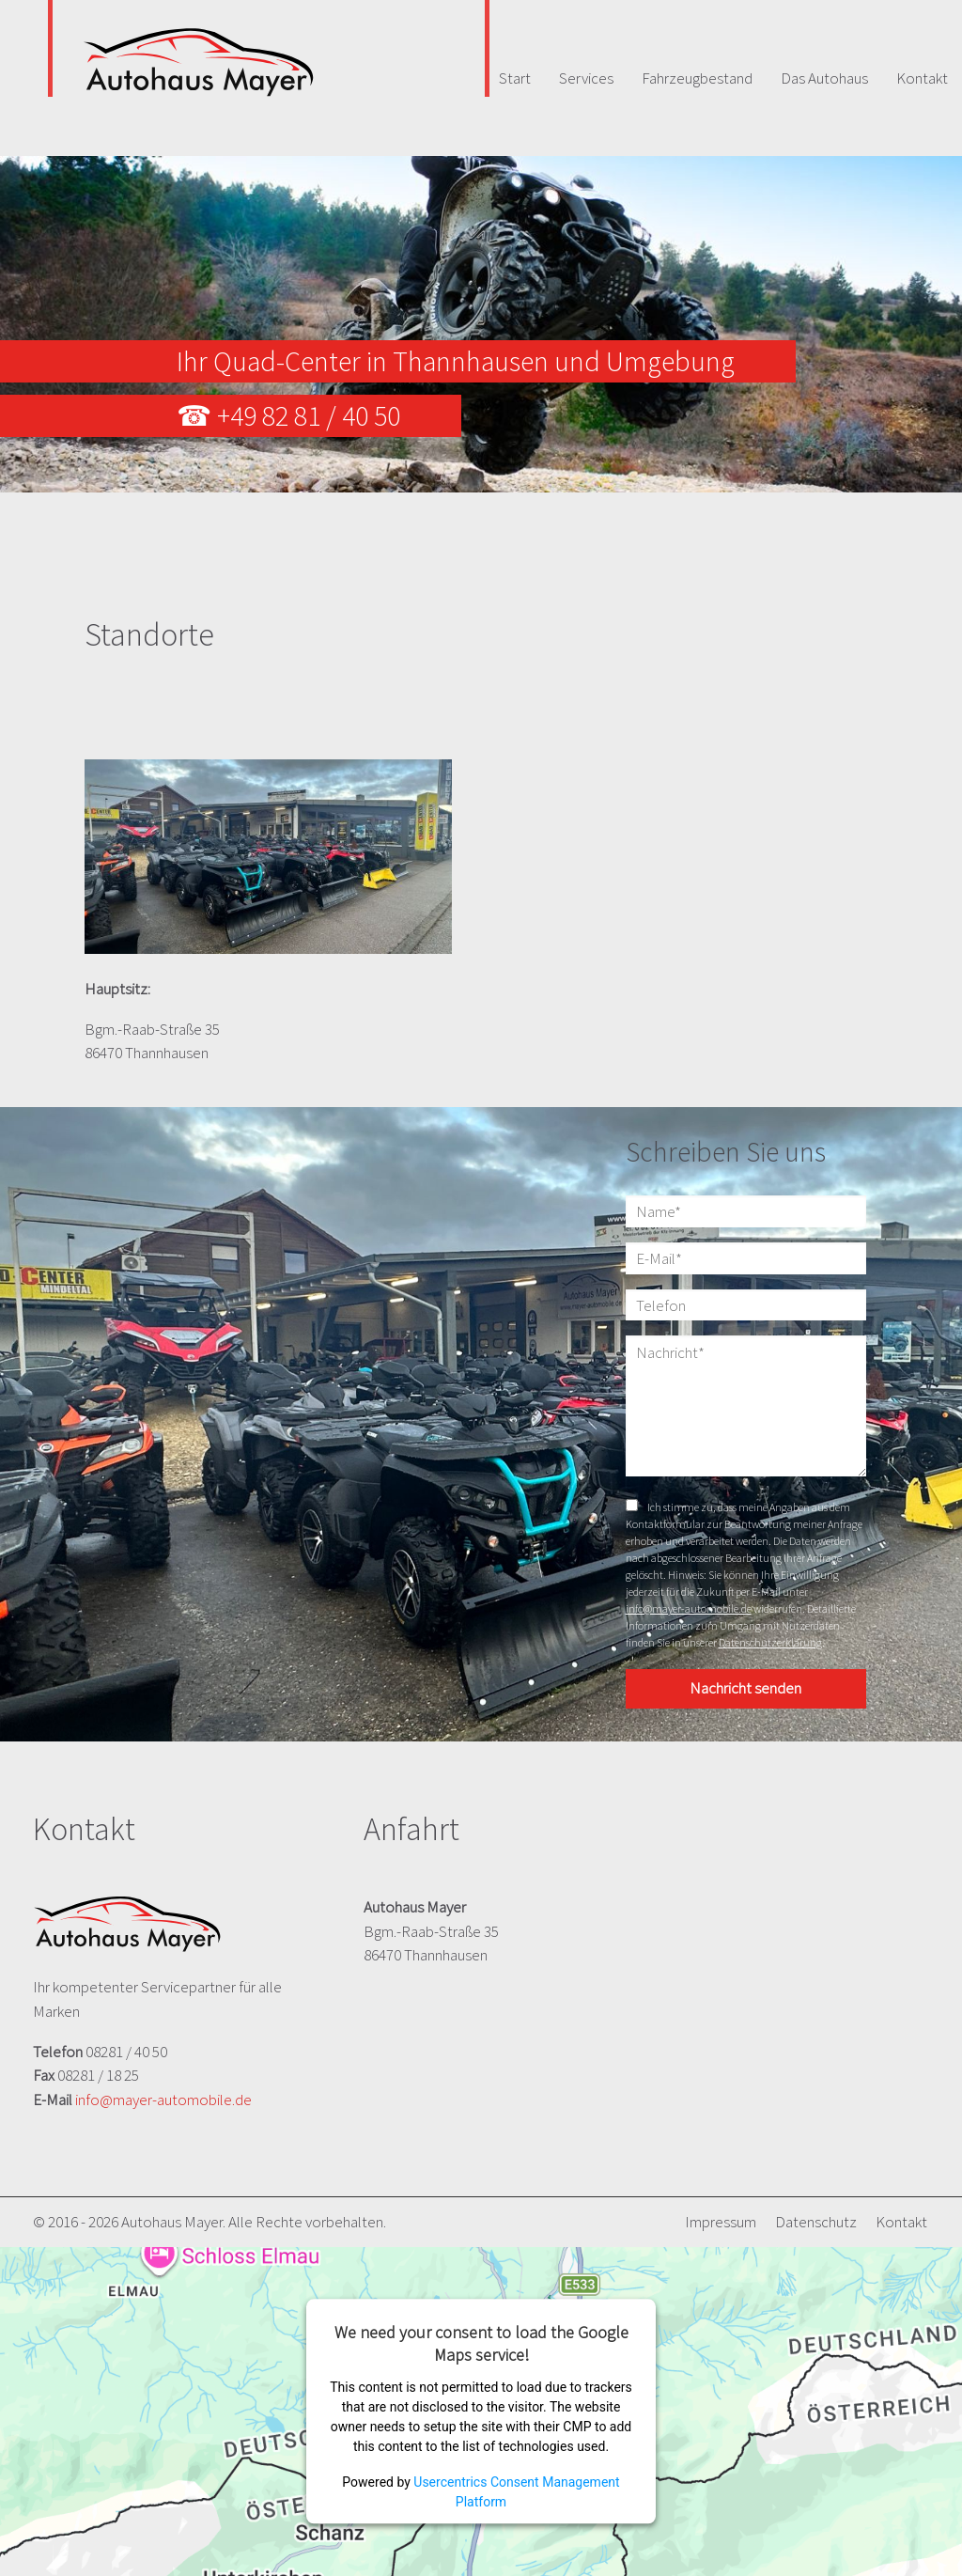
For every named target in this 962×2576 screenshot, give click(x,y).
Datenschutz (816, 2221)
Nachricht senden (745, 1688)
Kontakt (901, 2221)
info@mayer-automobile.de (689, 1608)
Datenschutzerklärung (770, 1642)
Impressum (720, 2221)
